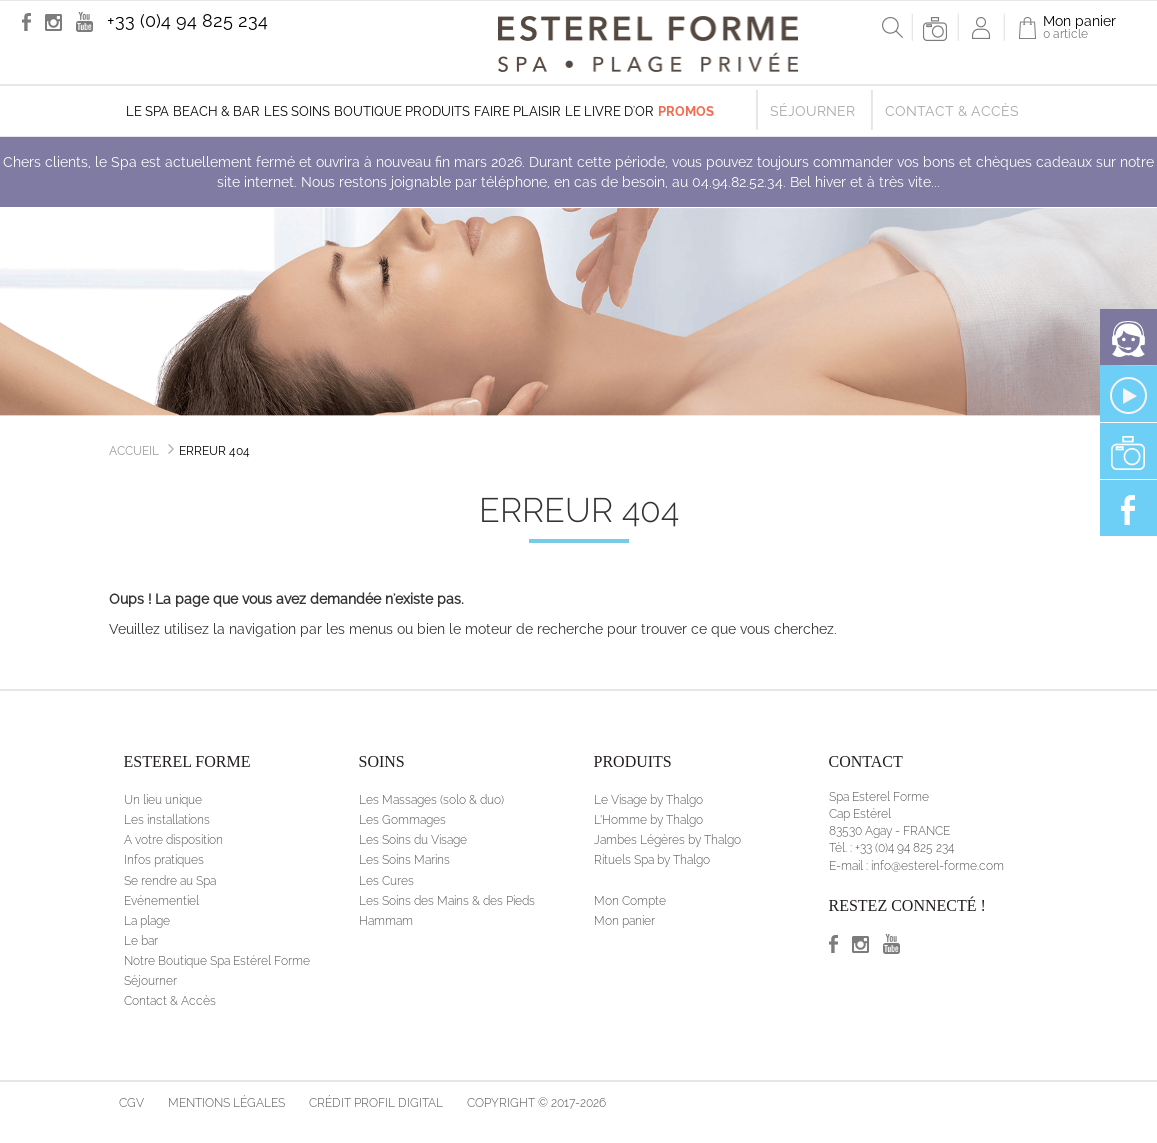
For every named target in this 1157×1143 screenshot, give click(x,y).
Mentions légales (226, 1103)
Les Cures (386, 881)
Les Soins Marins (404, 860)
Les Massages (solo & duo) (431, 800)
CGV (131, 1103)
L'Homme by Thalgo (648, 820)
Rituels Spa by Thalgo (652, 860)
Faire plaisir (517, 111)
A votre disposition (173, 840)
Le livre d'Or (609, 111)
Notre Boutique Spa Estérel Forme (217, 961)
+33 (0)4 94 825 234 (187, 20)
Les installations (167, 820)
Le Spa (147, 111)
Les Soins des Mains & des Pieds (447, 901)
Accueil (134, 451)
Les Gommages (402, 820)
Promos (686, 111)
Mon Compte (630, 901)
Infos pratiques (164, 860)
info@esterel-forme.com (937, 866)
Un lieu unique (163, 800)
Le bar (141, 941)
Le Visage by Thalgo (648, 800)
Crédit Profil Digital (376, 1103)
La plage (147, 921)
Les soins (297, 111)
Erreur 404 (214, 451)
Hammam (386, 921)
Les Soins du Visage (413, 840)
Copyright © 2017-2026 (536, 1103)
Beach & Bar (216, 111)
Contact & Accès (952, 111)
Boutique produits (402, 111)
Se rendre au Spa (170, 881)
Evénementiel (161, 901)
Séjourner (812, 111)
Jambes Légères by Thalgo (667, 840)
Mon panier (624, 921)
